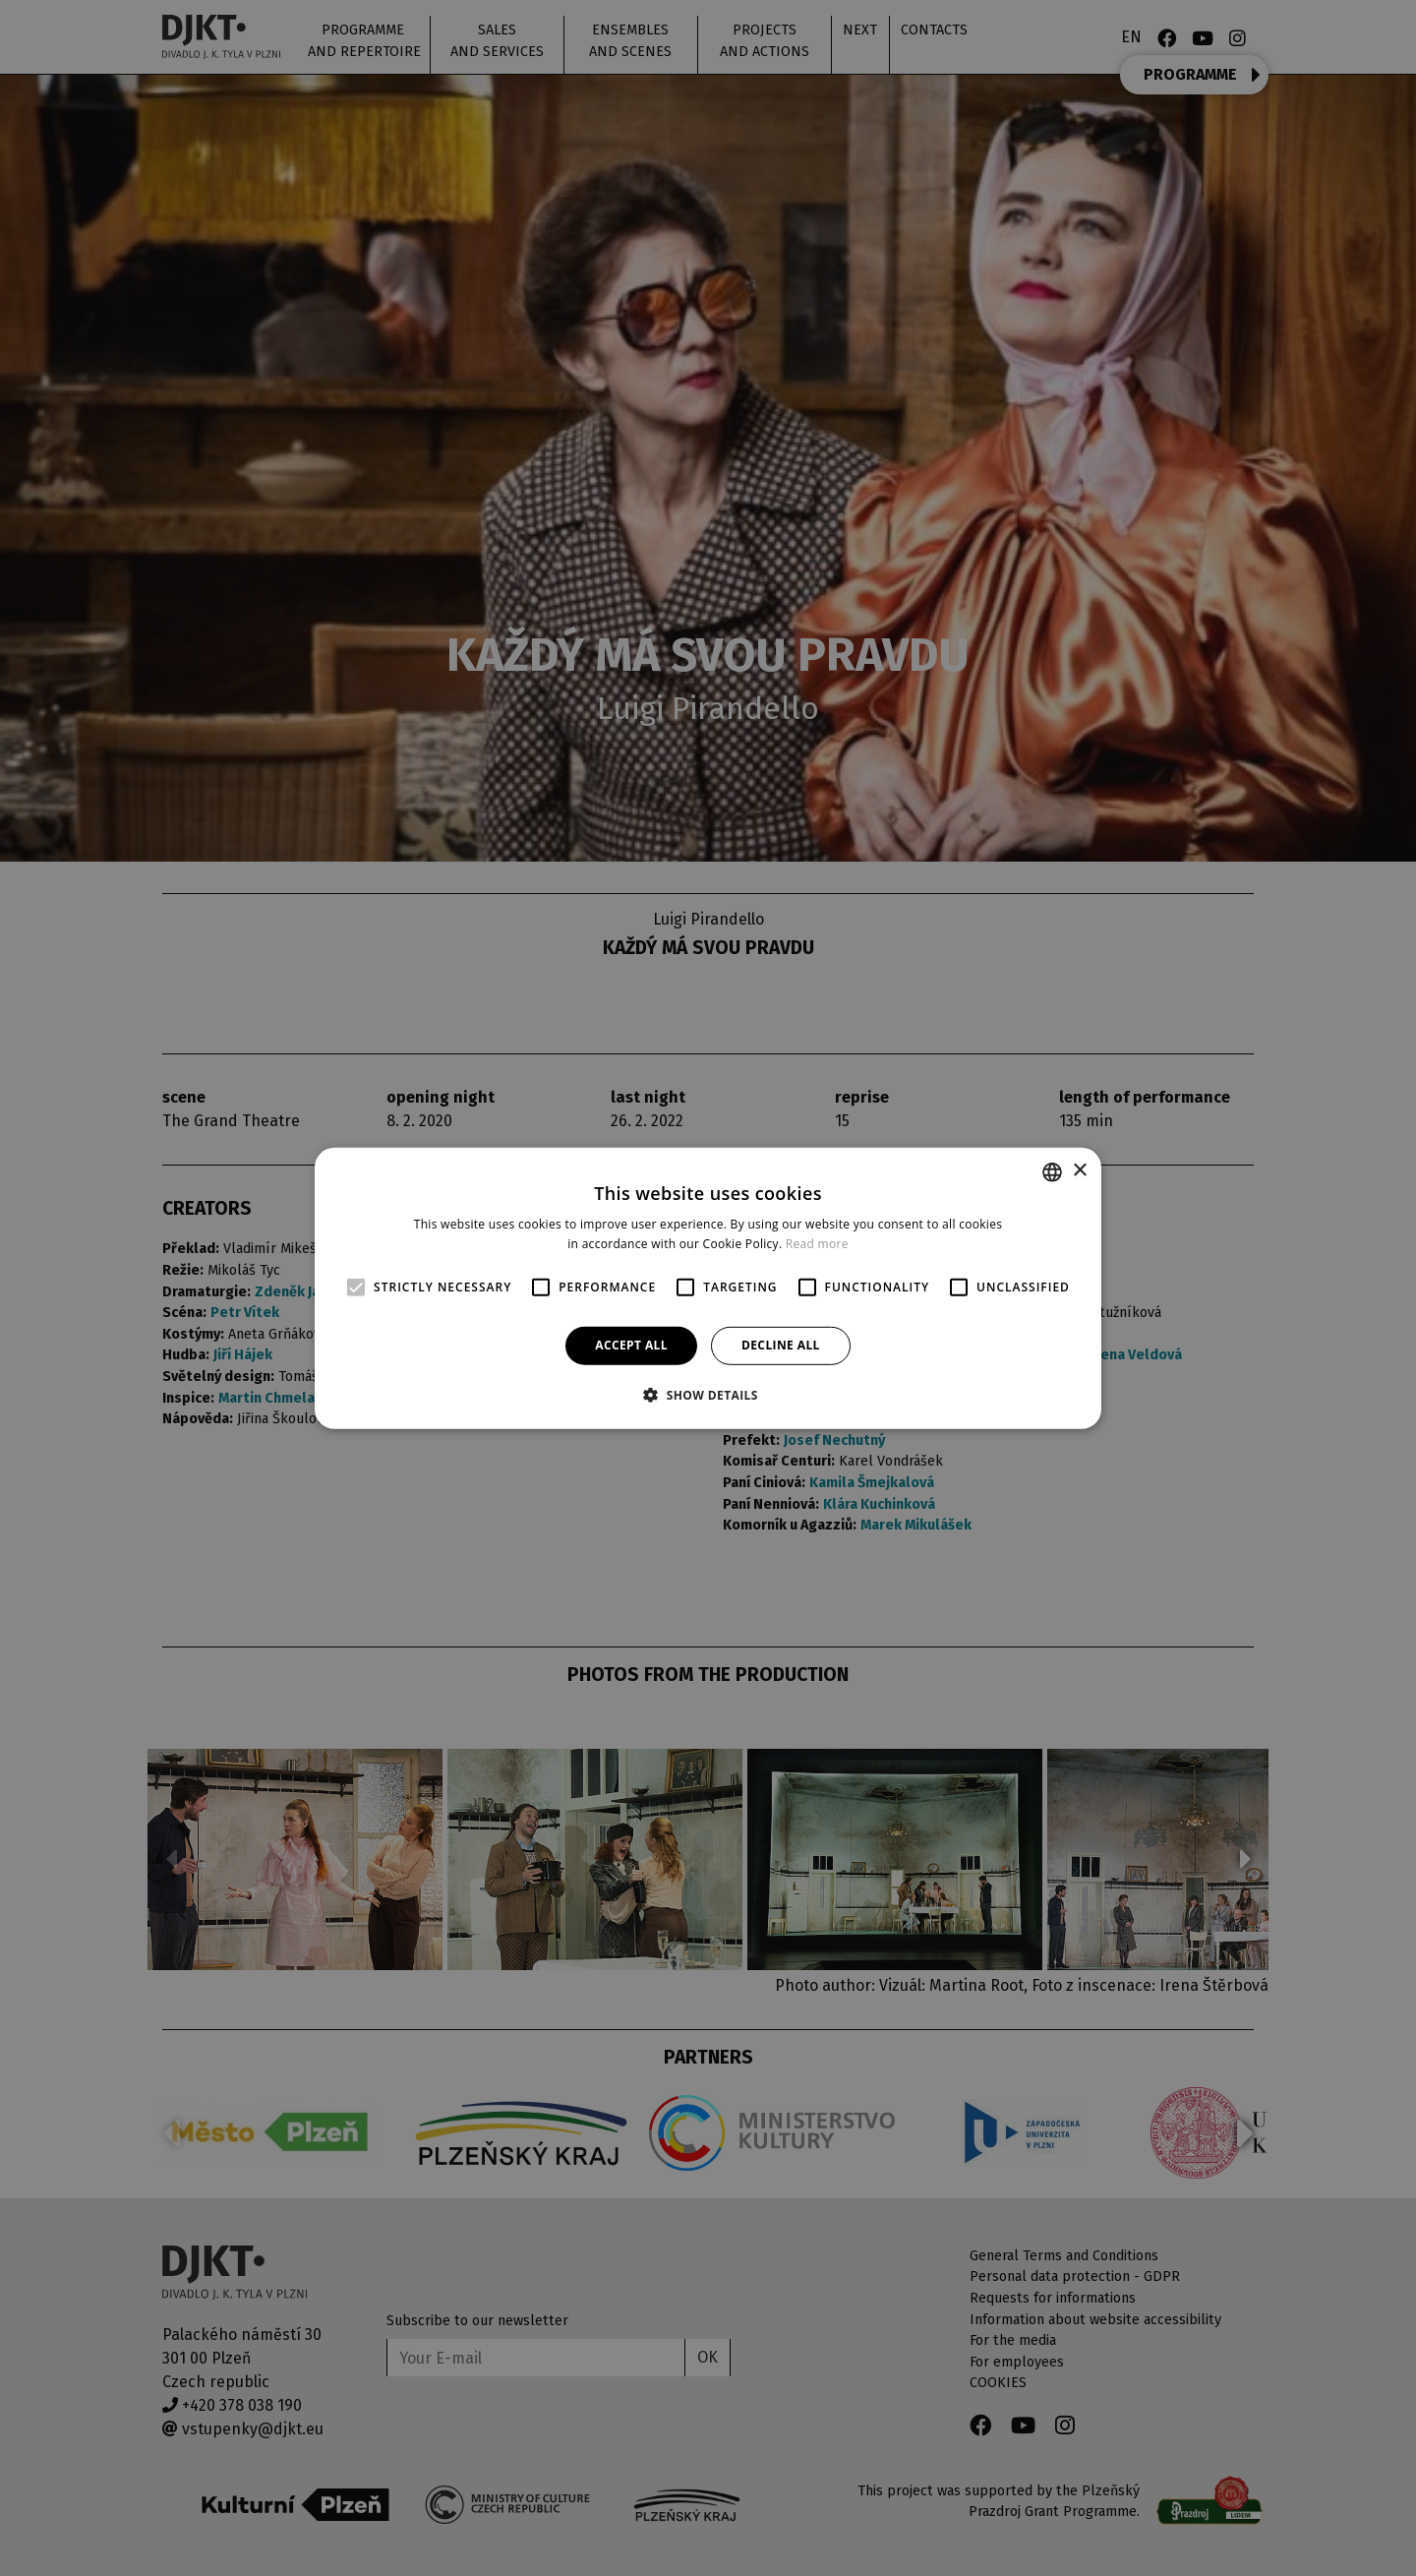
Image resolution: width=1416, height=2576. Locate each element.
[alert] (708, 1288)
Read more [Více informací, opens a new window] (817, 1243)
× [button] (1079, 1171)
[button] (708, 1395)
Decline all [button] (780, 1345)
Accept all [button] (631, 1345)
